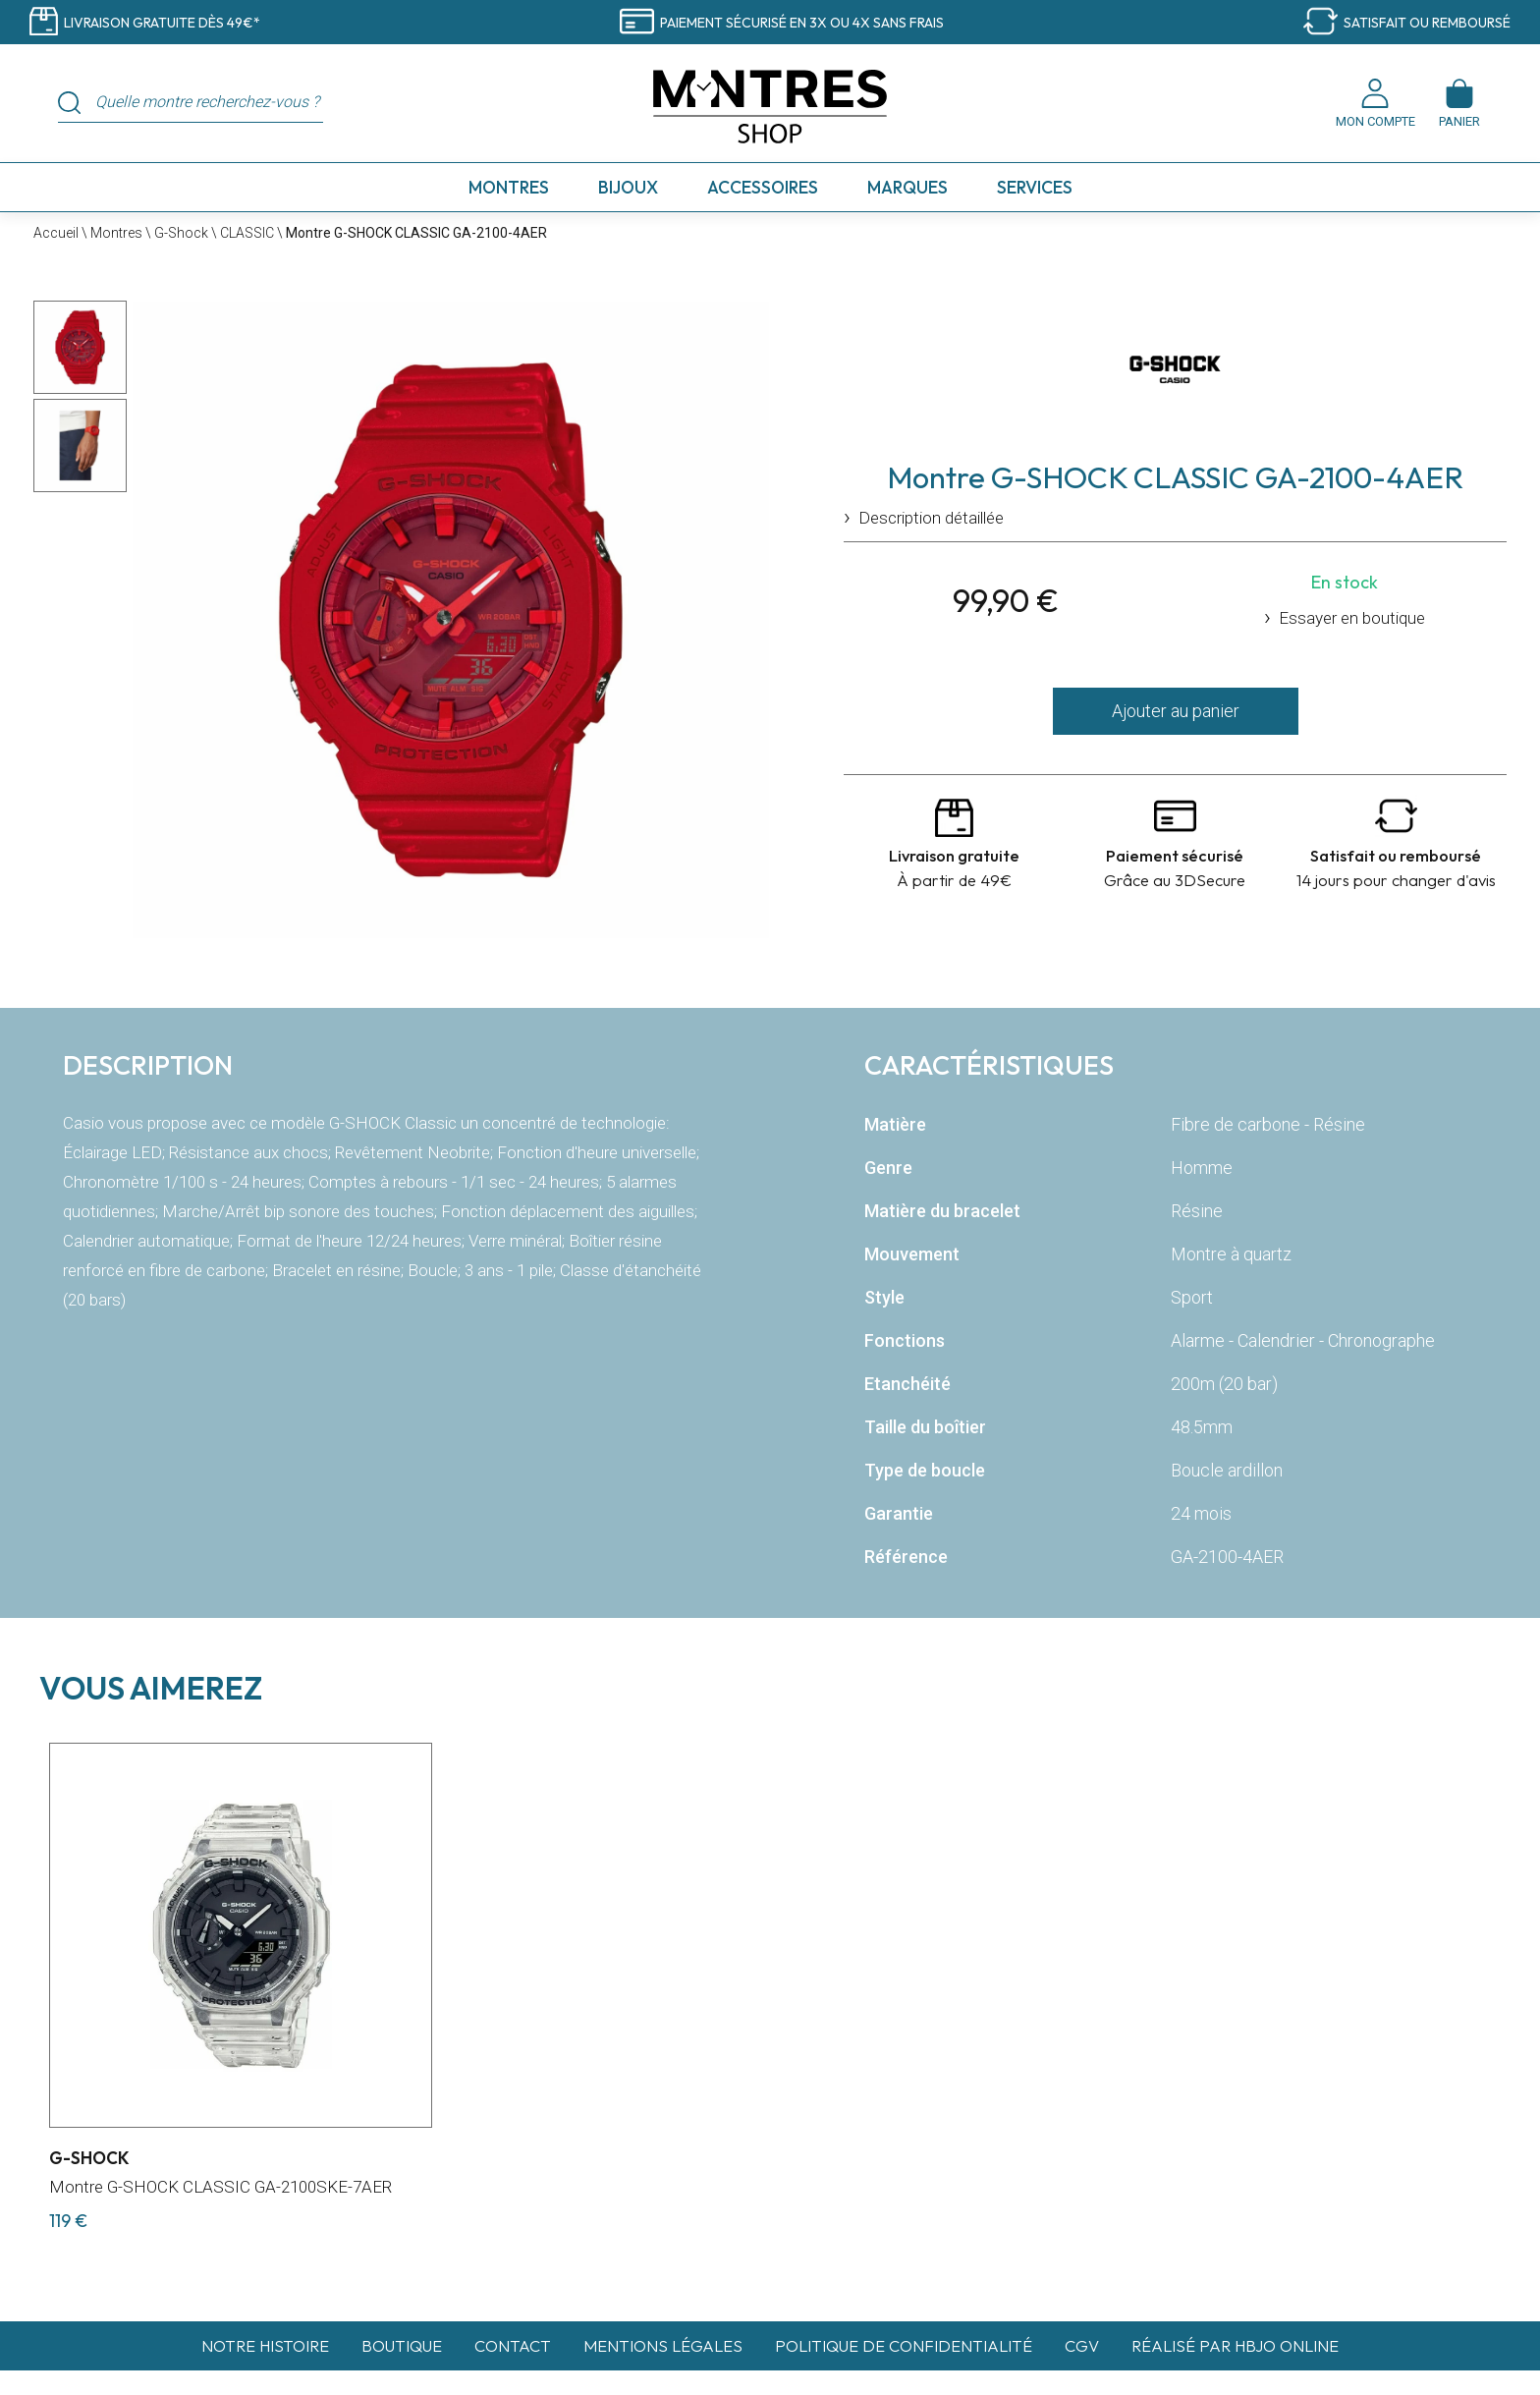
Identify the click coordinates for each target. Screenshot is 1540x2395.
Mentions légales (662, 2345)
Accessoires (762, 187)
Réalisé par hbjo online (1235, 2345)
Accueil (56, 233)
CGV (1082, 2345)
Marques (907, 187)
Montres (508, 187)
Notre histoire (265, 2345)
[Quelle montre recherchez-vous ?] (202, 102)
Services (1034, 187)
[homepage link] (770, 108)
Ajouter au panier (1175, 710)
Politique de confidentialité (903, 2345)
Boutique (401, 2345)
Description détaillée (931, 518)
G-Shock (181, 233)
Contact (512, 2345)
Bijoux (628, 187)
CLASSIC (247, 233)
